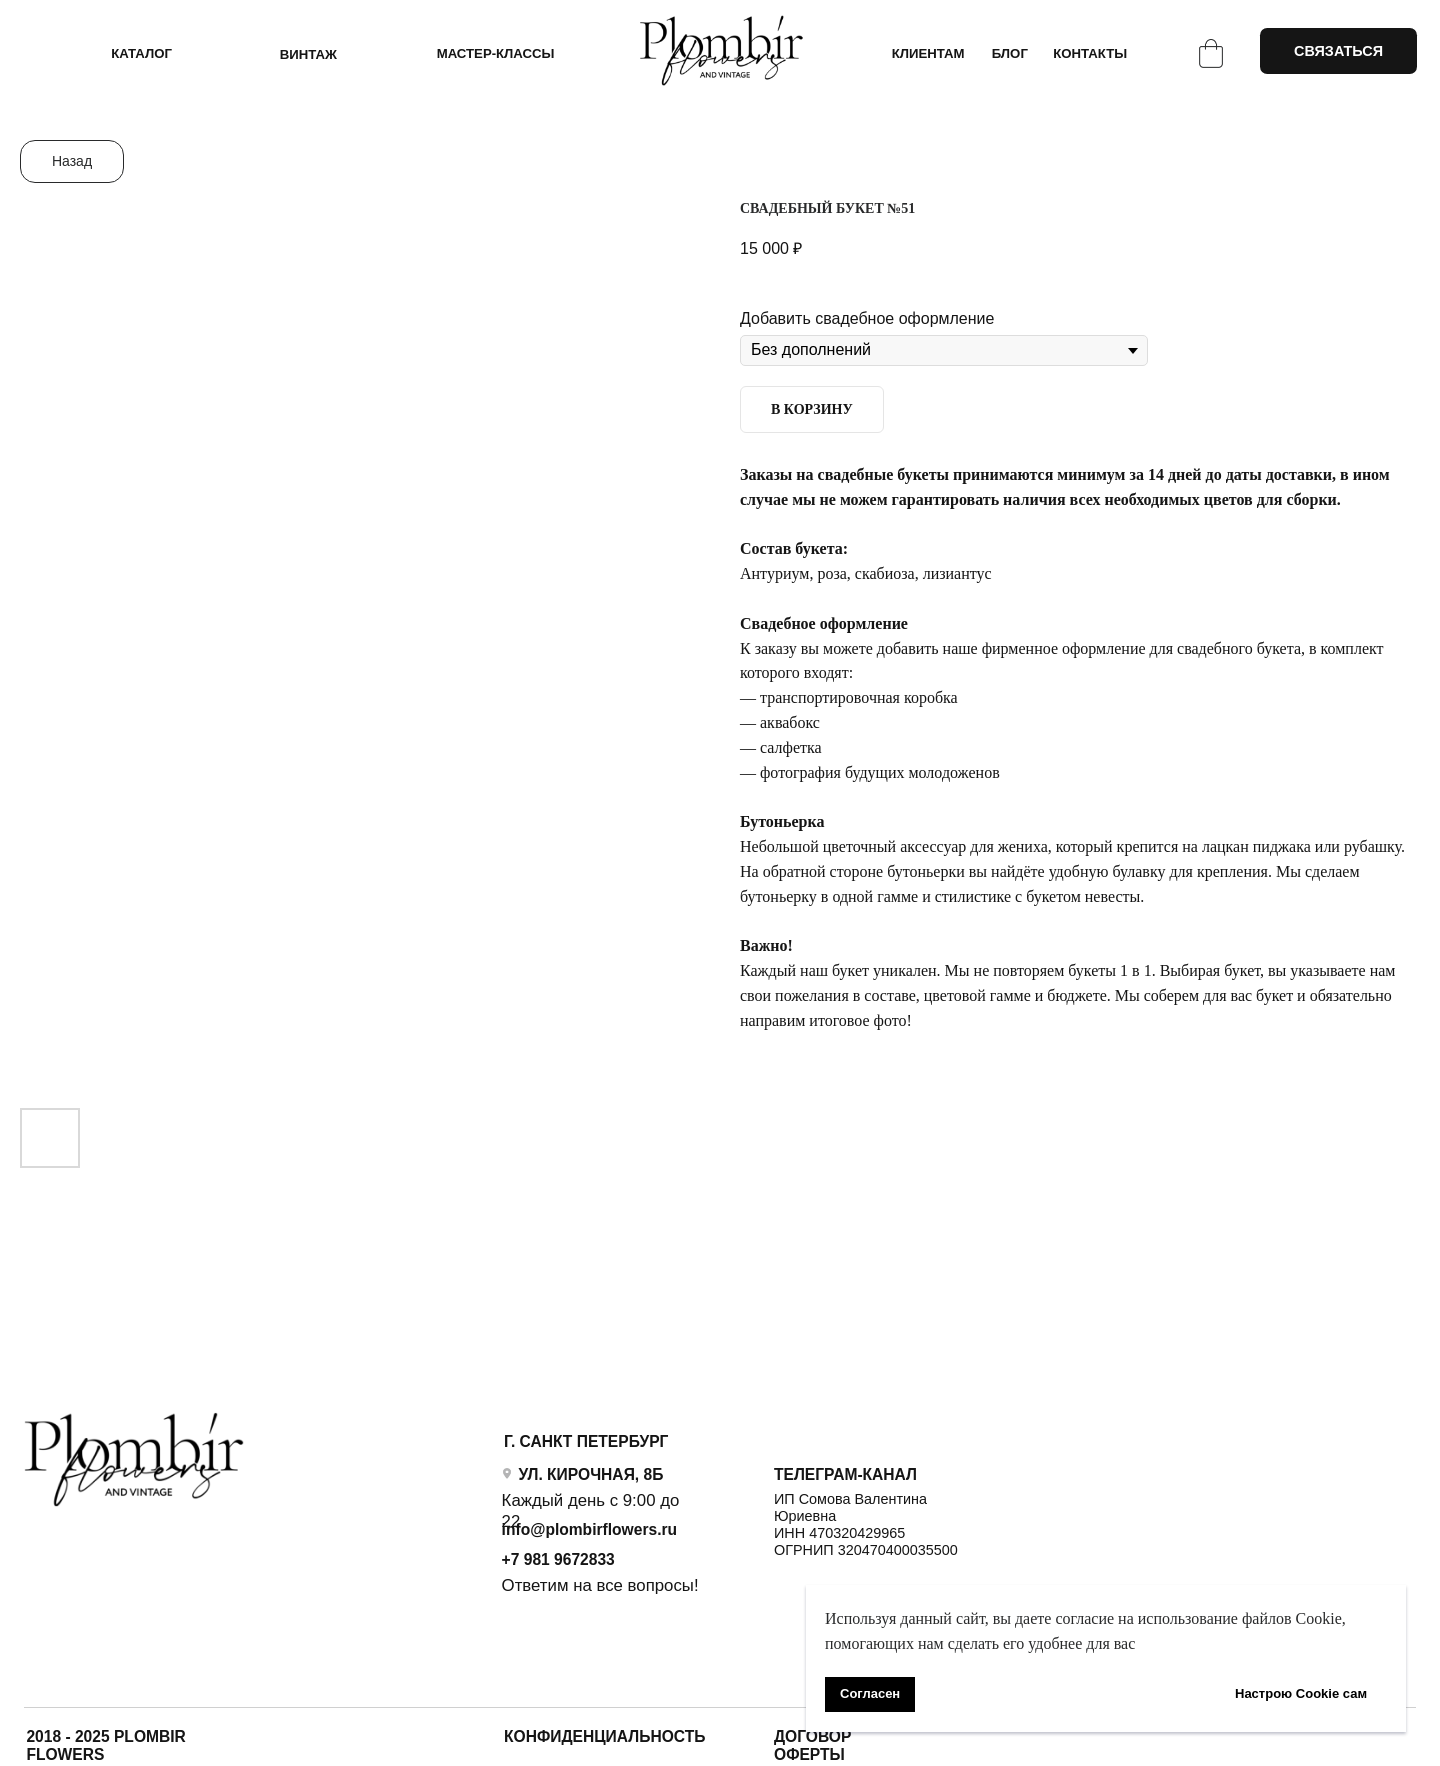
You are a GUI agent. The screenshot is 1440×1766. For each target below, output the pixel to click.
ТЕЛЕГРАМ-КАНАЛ (845, 1474)
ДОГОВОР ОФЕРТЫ (812, 1745)
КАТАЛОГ (141, 53)
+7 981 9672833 (558, 1559)
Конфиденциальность (604, 1736)
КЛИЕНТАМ (928, 53)
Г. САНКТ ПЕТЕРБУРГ (586, 1441)
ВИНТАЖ (308, 54)
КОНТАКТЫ (1090, 53)
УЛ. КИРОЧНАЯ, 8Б (590, 1474)
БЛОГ (1010, 53)
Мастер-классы (496, 53)
